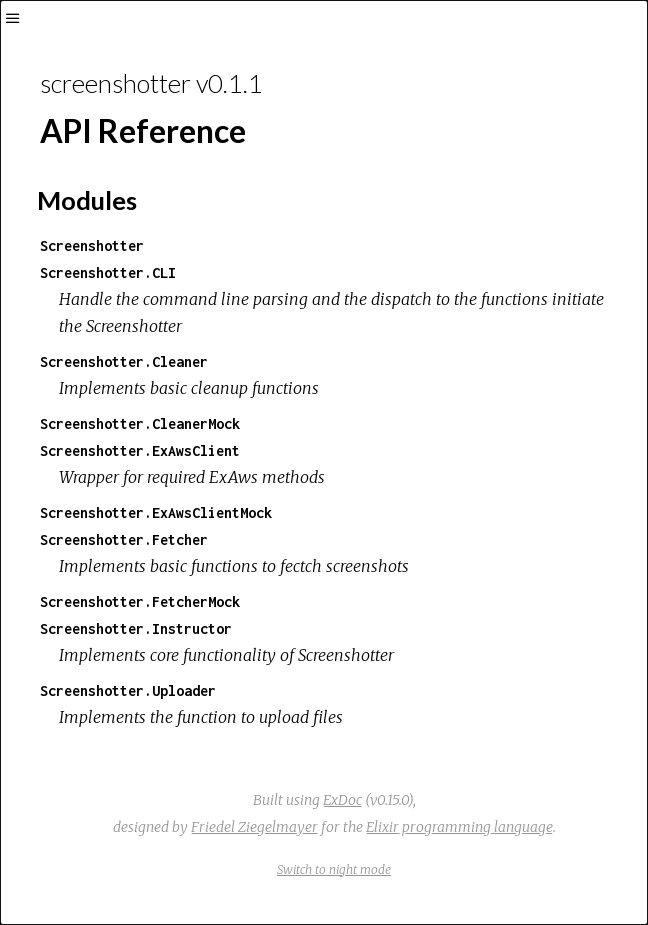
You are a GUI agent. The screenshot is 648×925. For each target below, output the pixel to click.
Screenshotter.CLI (108, 272)
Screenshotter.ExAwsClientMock (156, 512)
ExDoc (342, 800)
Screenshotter (92, 245)
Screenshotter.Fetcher (124, 539)
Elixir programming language (459, 827)
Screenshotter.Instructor (136, 628)
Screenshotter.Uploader (128, 690)
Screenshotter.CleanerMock (140, 423)
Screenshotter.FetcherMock (140, 601)
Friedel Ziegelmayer (254, 827)
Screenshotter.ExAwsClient (140, 450)
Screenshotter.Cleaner (124, 361)
